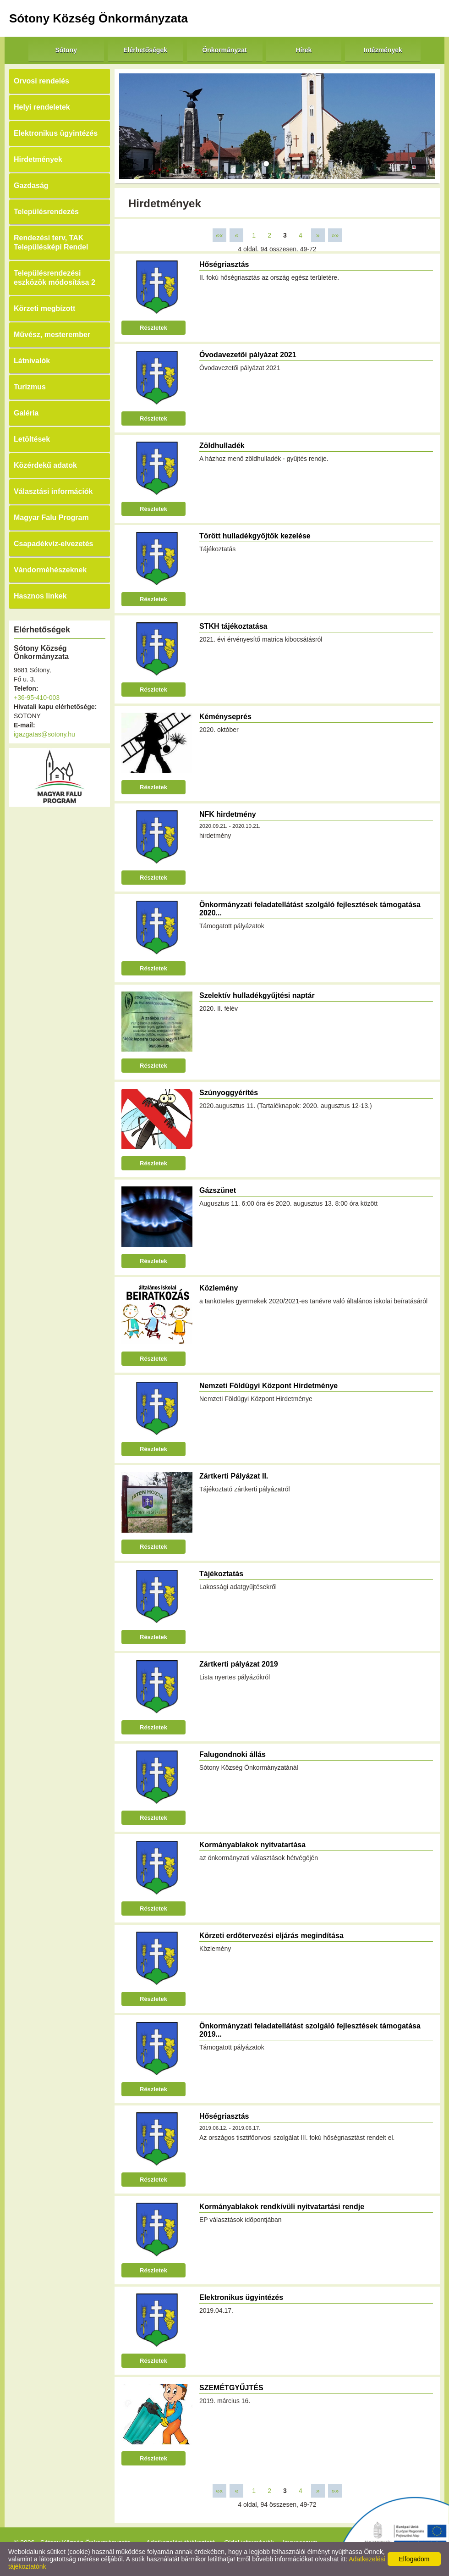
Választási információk (53, 491)
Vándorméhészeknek (50, 570)
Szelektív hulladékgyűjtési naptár (257, 995)
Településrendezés (46, 212)
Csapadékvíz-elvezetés (53, 544)
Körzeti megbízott (44, 308)
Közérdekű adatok (45, 465)
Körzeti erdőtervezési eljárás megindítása (271, 1935)
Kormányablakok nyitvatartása (252, 1845)
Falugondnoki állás (232, 1754)
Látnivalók (32, 361)
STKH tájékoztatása (233, 626)
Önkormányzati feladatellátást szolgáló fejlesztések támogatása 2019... (310, 2030)
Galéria (26, 413)
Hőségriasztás (224, 264)
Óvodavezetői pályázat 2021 (247, 355)
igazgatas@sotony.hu (44, 734)
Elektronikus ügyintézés (56, 133)
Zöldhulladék (222, 445)
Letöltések (32, 439)
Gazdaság (31, 185)
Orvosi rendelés (41, 81)
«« (219, 235)
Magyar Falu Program (51, 517)
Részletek (153, 327)
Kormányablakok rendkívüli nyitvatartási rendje (281, 2206)
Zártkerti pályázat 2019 (238, 1664)
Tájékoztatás (221, 1574)
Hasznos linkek (40, 596)
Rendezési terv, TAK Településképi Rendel (51, 242)
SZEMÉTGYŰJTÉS (231, 2388)
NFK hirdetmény (227, 814)
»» (335, 235)
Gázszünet (217, 1190)
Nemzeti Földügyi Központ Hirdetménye (268, 1386)
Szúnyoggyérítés (228, 1093)
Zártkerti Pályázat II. (233, 1476)
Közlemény (218, 1288)
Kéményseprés (225, 716)
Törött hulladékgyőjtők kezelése (255, 536)
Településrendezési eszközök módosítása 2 (54, 277)
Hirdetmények (38, 159)
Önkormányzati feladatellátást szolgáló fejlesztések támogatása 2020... (310, 909)
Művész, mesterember (52, 334)
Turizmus (30, 387)
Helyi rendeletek (42, 107)
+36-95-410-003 (37, 697)
